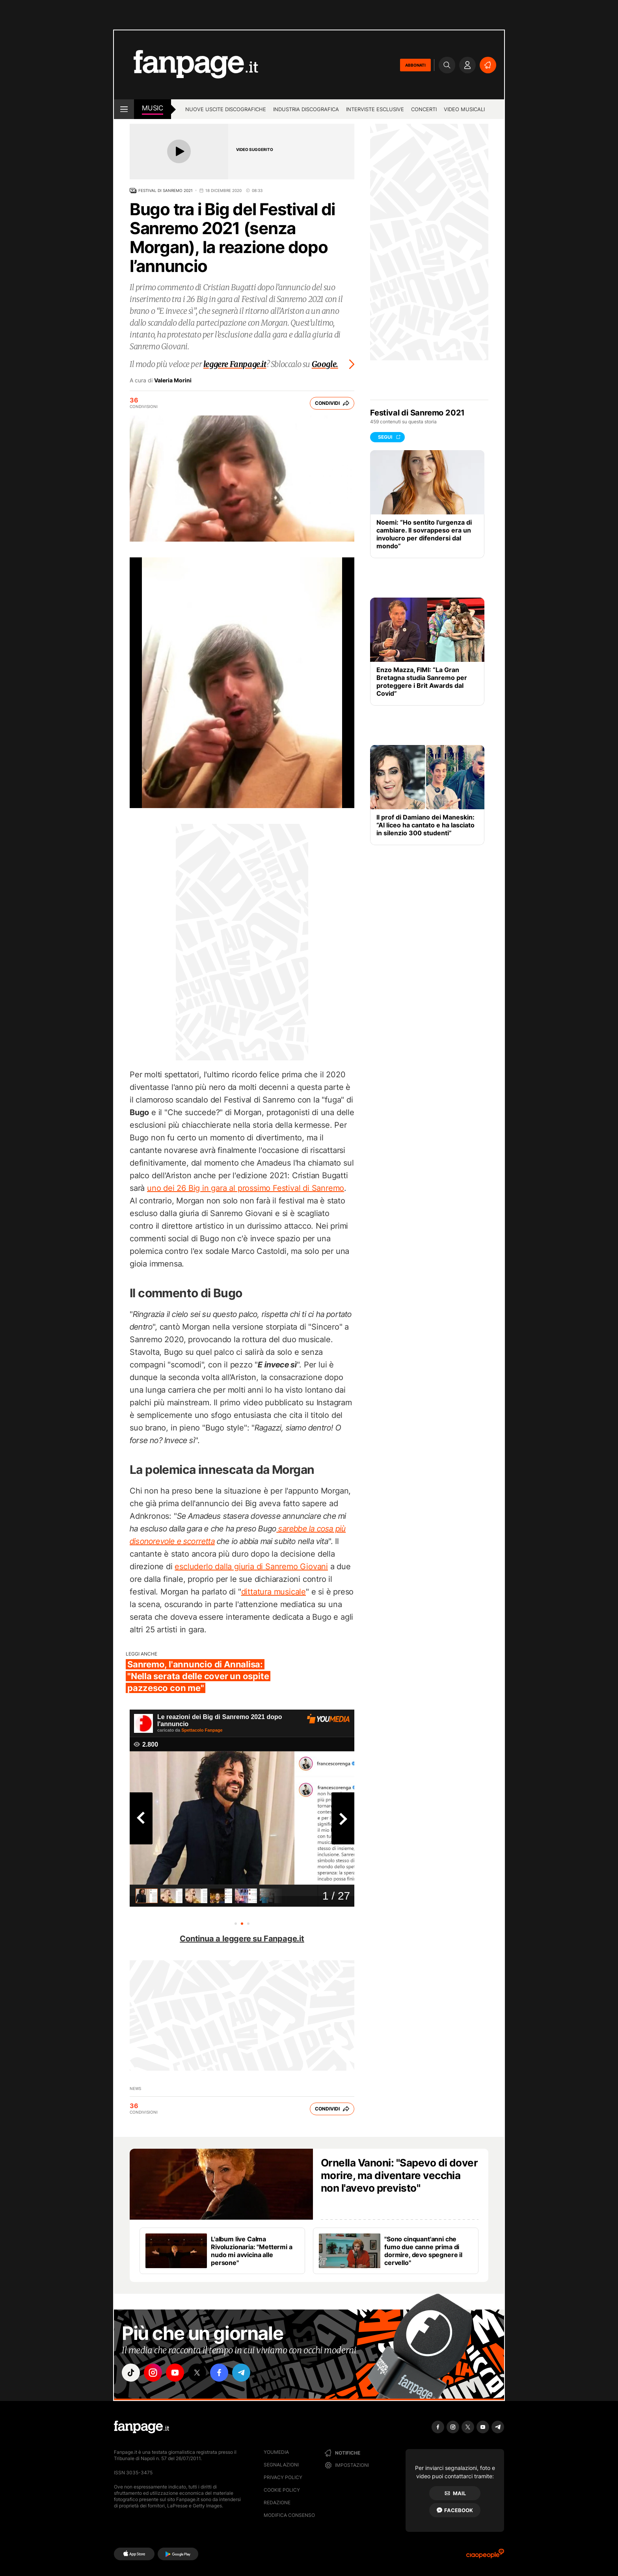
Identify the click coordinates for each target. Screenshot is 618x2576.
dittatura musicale (273, 1591)
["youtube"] (175, 2373)
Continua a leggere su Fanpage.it (242, 1938)
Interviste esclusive (375, 109)
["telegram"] (241, 2373)
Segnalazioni (281, 2465)
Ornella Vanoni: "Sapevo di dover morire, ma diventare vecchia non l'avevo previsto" (399, 2175)
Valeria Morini (173, 380)
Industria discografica (306, 109)
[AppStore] (134, 2554)
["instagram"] (153, 2373)
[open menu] (124, 109)
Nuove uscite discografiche (225, 109)
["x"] (197, 2373)
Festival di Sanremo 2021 (165, 190)
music (152, 108)
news (135, 2088)
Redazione (277, 2502)
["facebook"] (219, 2373)
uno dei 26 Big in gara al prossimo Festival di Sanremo (245, 1188)
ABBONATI (415, 65)
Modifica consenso (289, 2515)
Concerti (424, 109)
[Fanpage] (141, 2427)
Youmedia (276, 2452)
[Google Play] (178, 2554)
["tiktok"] (131, 2373)
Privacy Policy (283, 2477)
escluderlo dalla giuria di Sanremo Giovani (251, 1566)
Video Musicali (464, 109)
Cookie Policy (282, 2490)
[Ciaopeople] (485, 2556)
